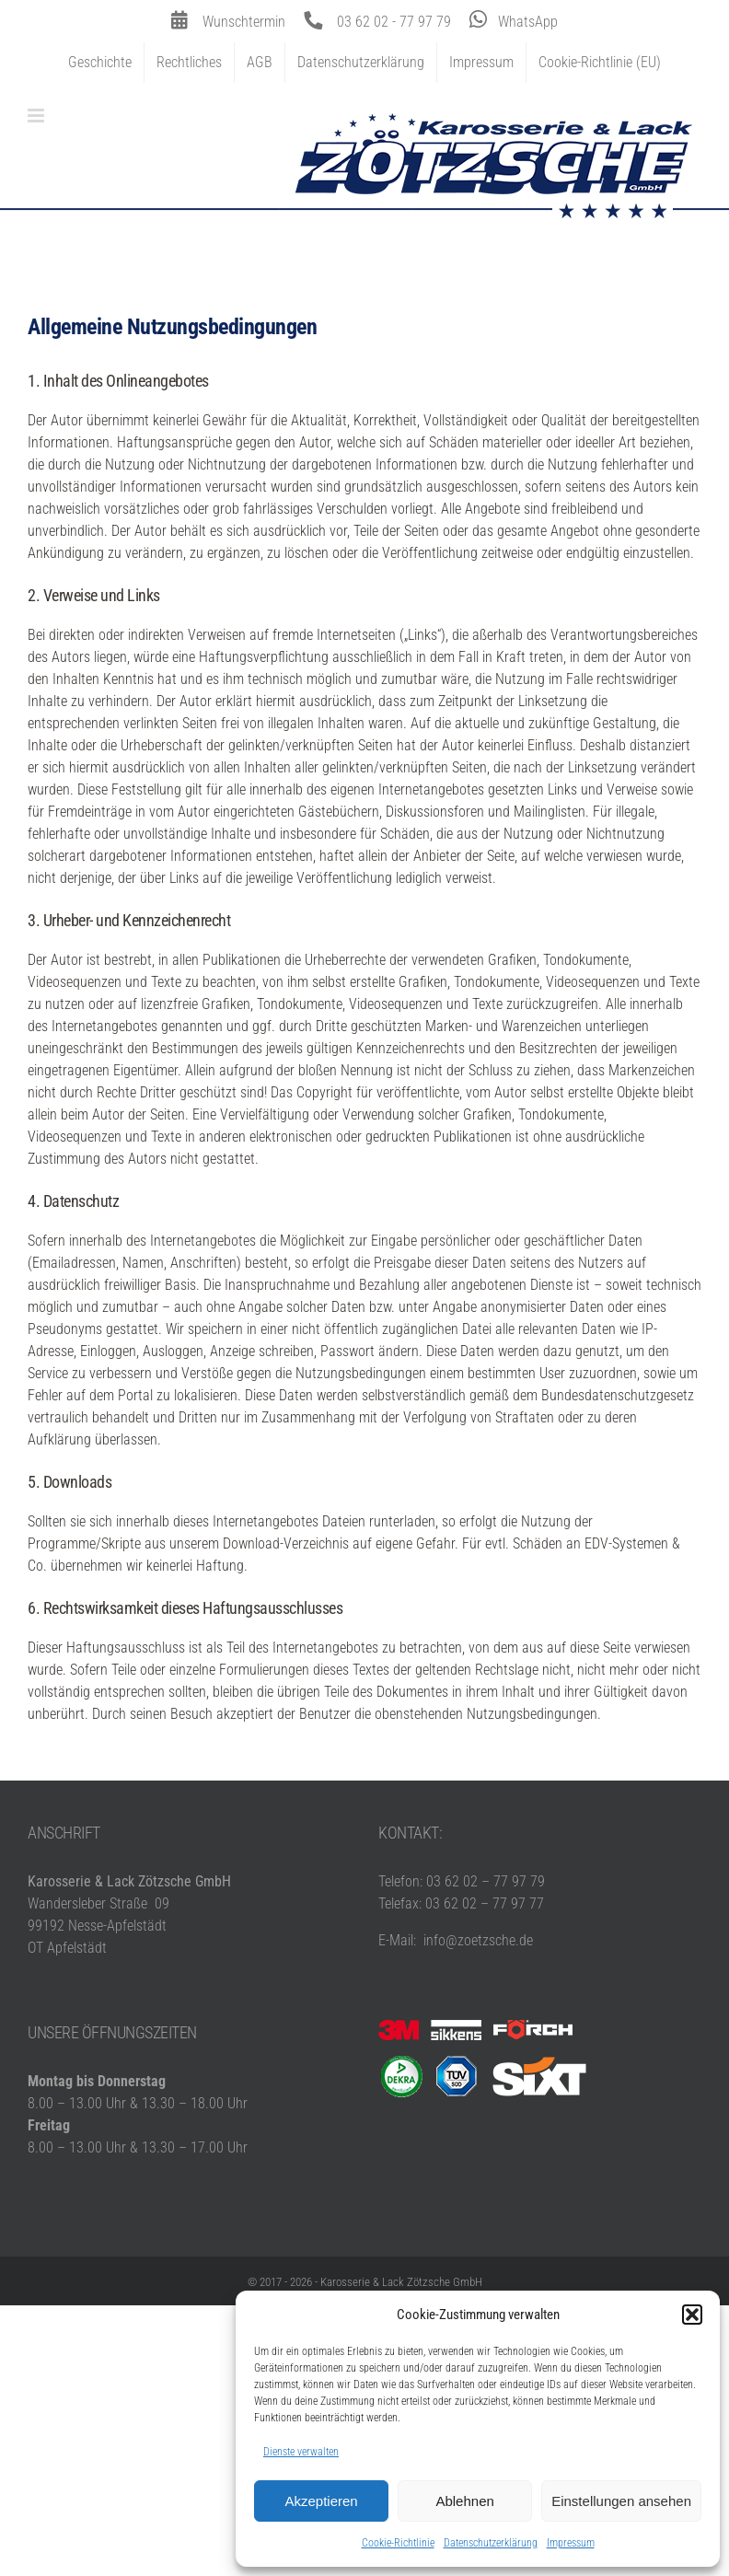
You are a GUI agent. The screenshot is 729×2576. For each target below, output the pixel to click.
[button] (692, 2314)
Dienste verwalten (301, 2451)
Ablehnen (464, 2501)
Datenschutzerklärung (491, 2542)
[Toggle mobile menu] (37, 115)
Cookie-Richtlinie (398, 2542)
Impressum (571, 2542)
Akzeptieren (320, 2501)
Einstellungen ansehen (621, 2501)
